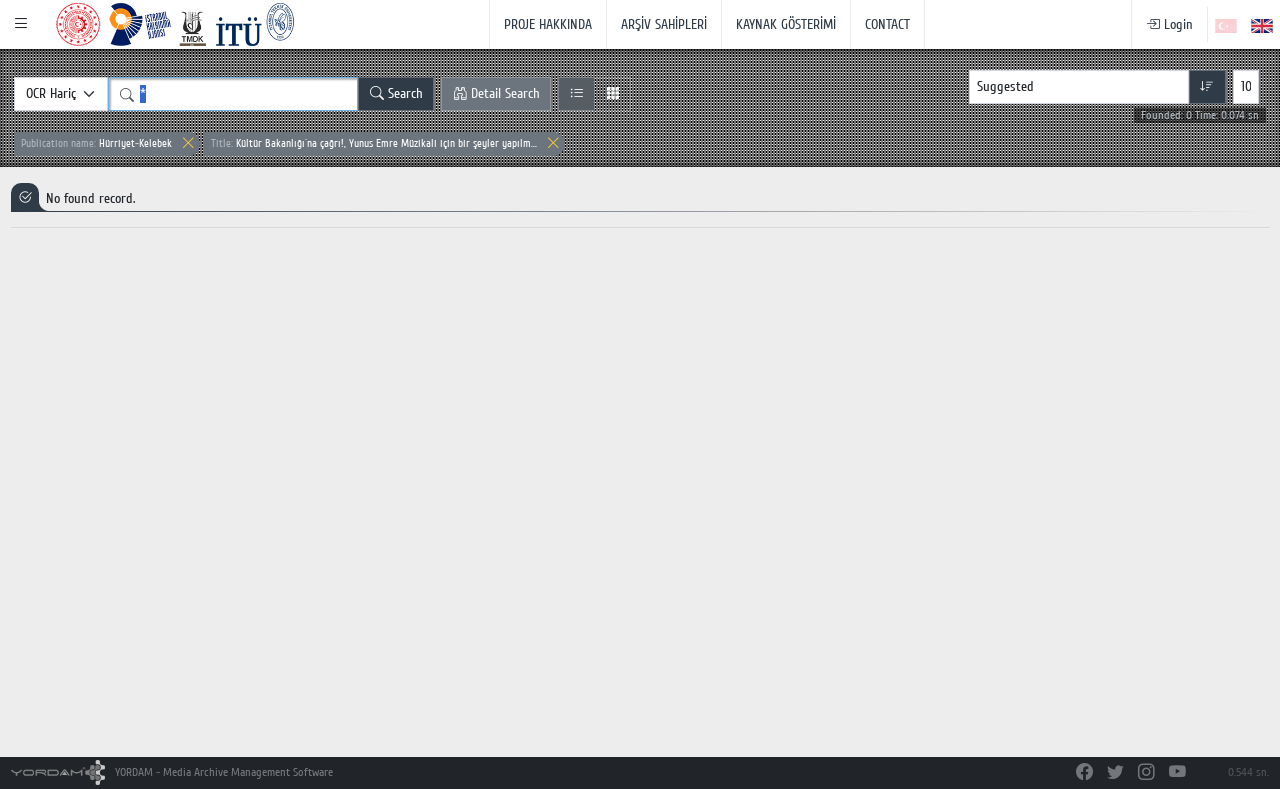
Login (1169, 24)
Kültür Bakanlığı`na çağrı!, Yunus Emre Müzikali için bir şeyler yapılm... (374, 143)
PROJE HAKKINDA (548, 24)
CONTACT (887, 24)
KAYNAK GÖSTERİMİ (786, 24)
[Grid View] (612, 94)
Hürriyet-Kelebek (96, 143)
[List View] (576, 94)
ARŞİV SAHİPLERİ (664, 24)
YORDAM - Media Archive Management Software (172, 772)
